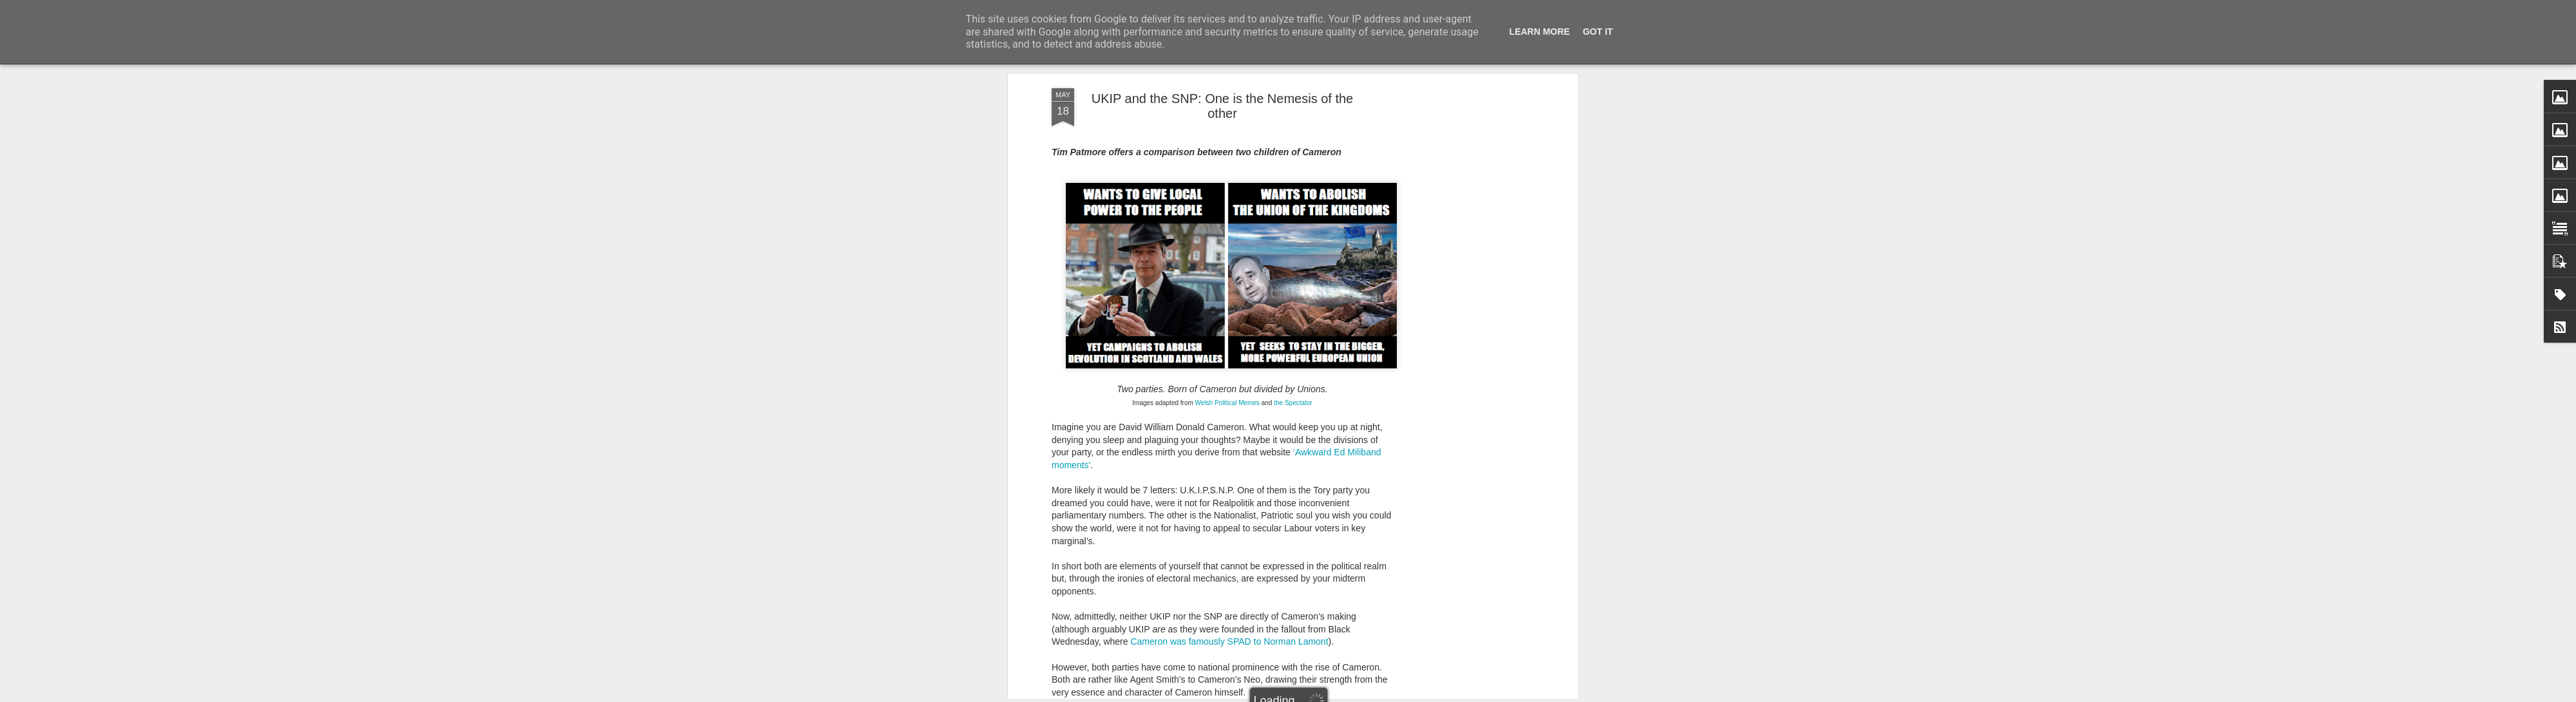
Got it (1598, 31)
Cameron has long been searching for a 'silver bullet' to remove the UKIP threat (1210, 425)
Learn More (1540, 31)
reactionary (1154, 134)
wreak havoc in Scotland (1302, 248)
